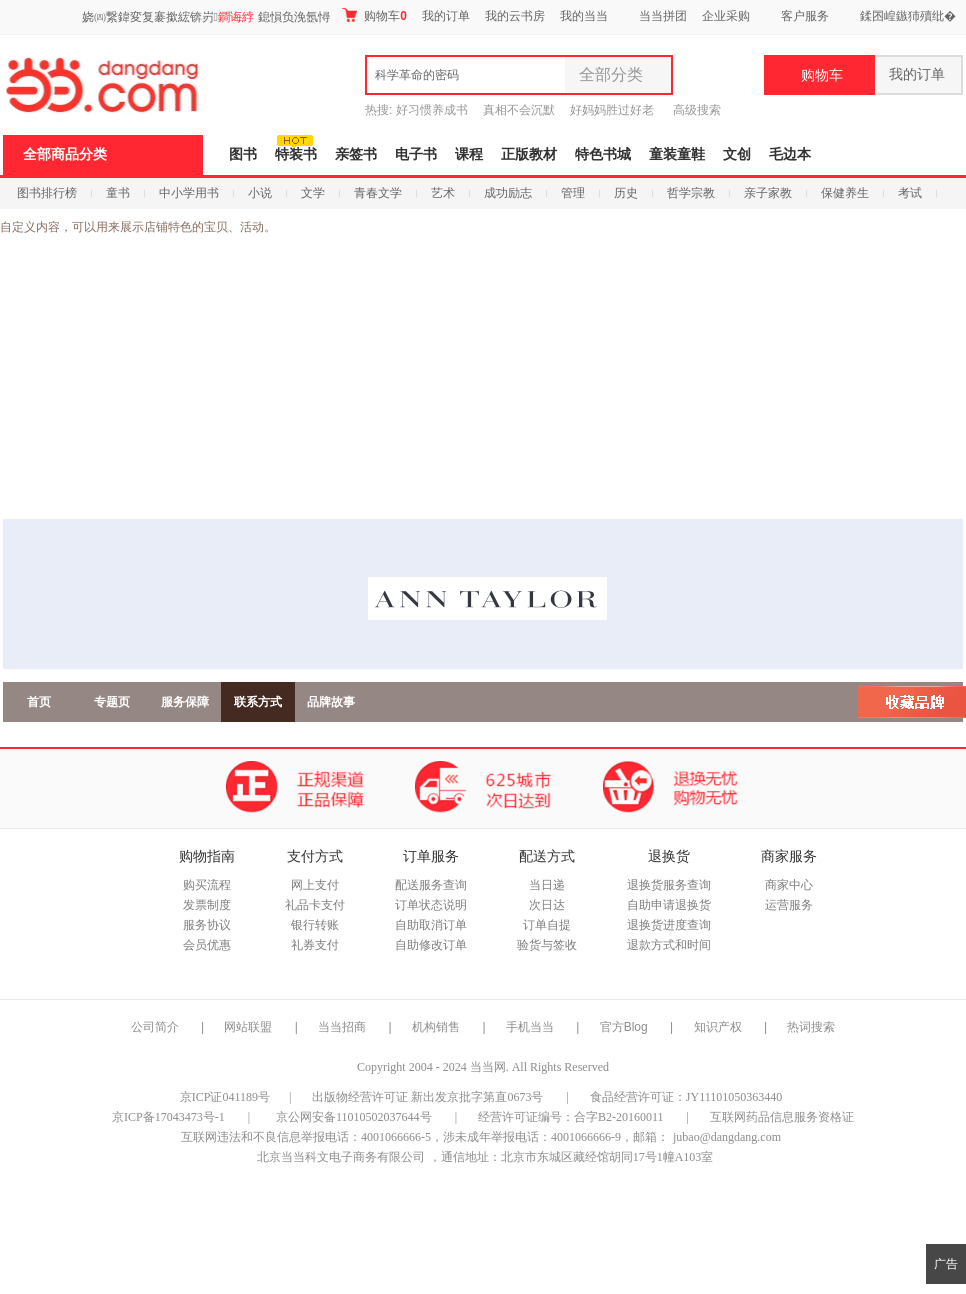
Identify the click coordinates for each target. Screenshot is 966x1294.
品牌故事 (331, 702)
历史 (626, 193)
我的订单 (446, 16)
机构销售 (436, 1027)
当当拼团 (663, 16)
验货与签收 (547, 945)
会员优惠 (207, 945)
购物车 (374, 15)
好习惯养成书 (432, 110)
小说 (260, 193)
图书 (243, 154)
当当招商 (342, 1027)
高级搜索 (697, 110)
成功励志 (508, 193)
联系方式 (258, 702)
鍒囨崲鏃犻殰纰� (908, 16)
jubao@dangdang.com (727, 1137)
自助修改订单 (431, 945)
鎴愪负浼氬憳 (294, 17)
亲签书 (356, 154)
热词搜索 (811, 1027)
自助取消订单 (431, 925)
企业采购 (726, 16)
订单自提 (547, 925)
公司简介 (155, 1027)
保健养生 (845, 193)
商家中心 (789, 885)
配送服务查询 (431, 885)
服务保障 (185, 702)
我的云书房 (515, 16)
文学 (313, 193)
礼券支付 (315, 945)
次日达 (547, 905)
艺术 (443, 193)
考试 (910, 193)
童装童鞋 (677, 154)
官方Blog (624, 1027)
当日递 (547, 885)
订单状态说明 (431, 905)
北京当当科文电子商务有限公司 (341, 1157)
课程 (469, 154)
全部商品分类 (65, 154)
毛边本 (790, 154)
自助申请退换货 (669, 905)
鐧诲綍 (236, 17)
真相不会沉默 (519, 110)
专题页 (112, 702)
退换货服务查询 (669, 885)
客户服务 (805, 16)
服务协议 (207, 925)
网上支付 (315, 885)
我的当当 (584, 16)
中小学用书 (189, 193)
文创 (737, 154)
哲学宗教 (691, 193)
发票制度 (207, 905)
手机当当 (530, 1027)
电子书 (416, 154)
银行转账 (315, 925)
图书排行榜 (47, 193)
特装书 (296, 154)
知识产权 (719, 1027)
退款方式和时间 (669, 945)
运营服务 (789, 905)
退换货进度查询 (669, 925)
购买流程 (207, 885)
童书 (118, 193)
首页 (39, 702)
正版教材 (529, 154)
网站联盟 (248, 1027)
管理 (573, 193)
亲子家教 (768, 193)
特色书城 (603, 154)
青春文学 (378, 193)
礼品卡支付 (315, 905)
